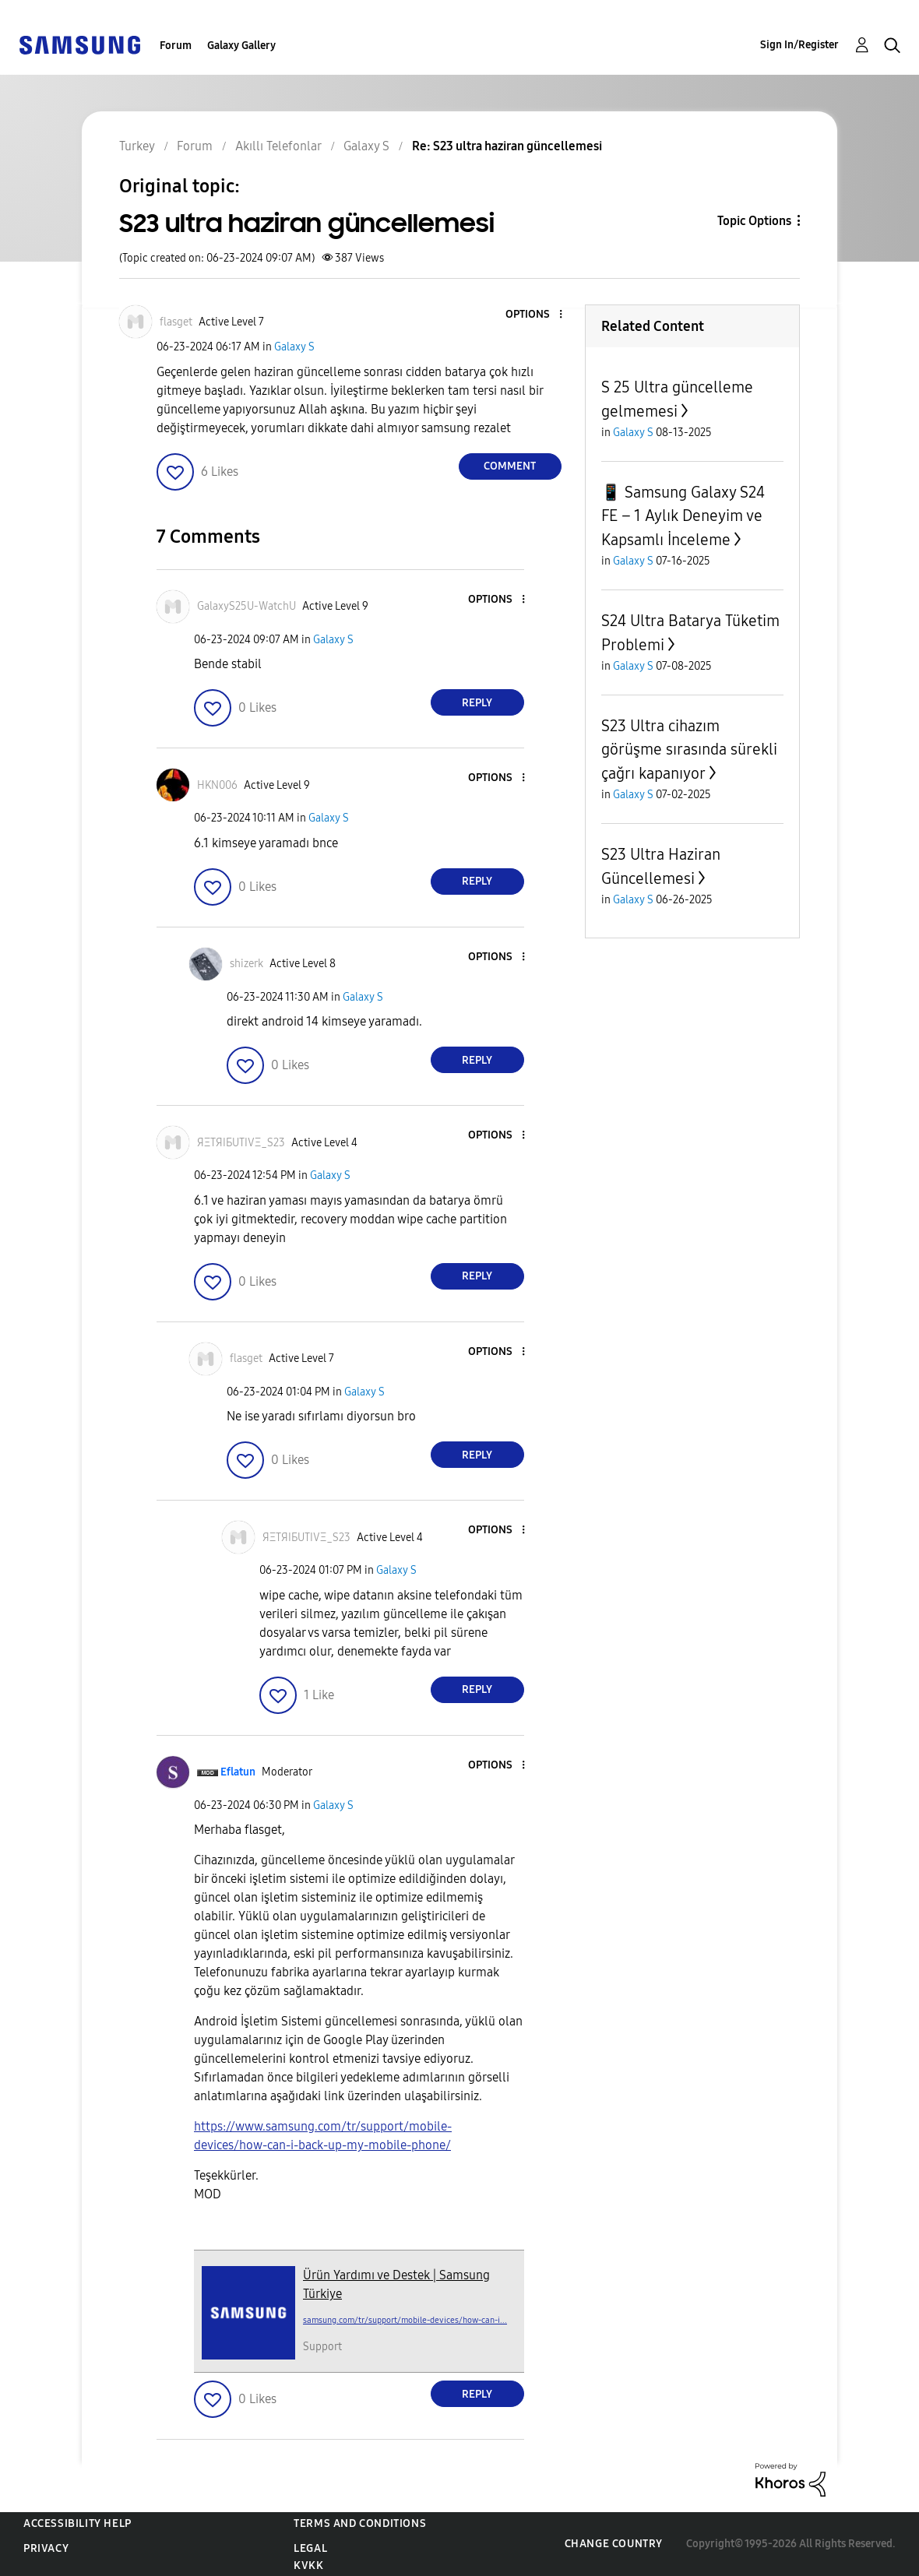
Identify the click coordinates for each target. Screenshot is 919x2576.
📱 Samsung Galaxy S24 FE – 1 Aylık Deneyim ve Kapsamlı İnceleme (683, 516)
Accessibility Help (77, 2523)
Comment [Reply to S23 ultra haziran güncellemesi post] (510, 466)
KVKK (308, 2565)
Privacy (46, 2548)
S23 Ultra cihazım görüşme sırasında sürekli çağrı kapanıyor (689, 749)
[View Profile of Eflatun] (237, 1772)
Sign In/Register (799, 44)
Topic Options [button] (754, 220)
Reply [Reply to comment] (477, 702)
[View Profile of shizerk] (246, 963)
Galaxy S (294, 347)
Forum (176, 45)
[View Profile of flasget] (176, 322)
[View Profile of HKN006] (217, 785)
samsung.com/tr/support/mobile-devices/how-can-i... (405, 2320)
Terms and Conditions (360, 2523)
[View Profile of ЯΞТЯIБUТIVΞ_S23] (241, 1142)
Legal (310, 2548)
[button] (534, 315)
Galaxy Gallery (241, 45)
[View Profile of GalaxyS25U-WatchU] (246, 606)
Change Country (614, 2543)
